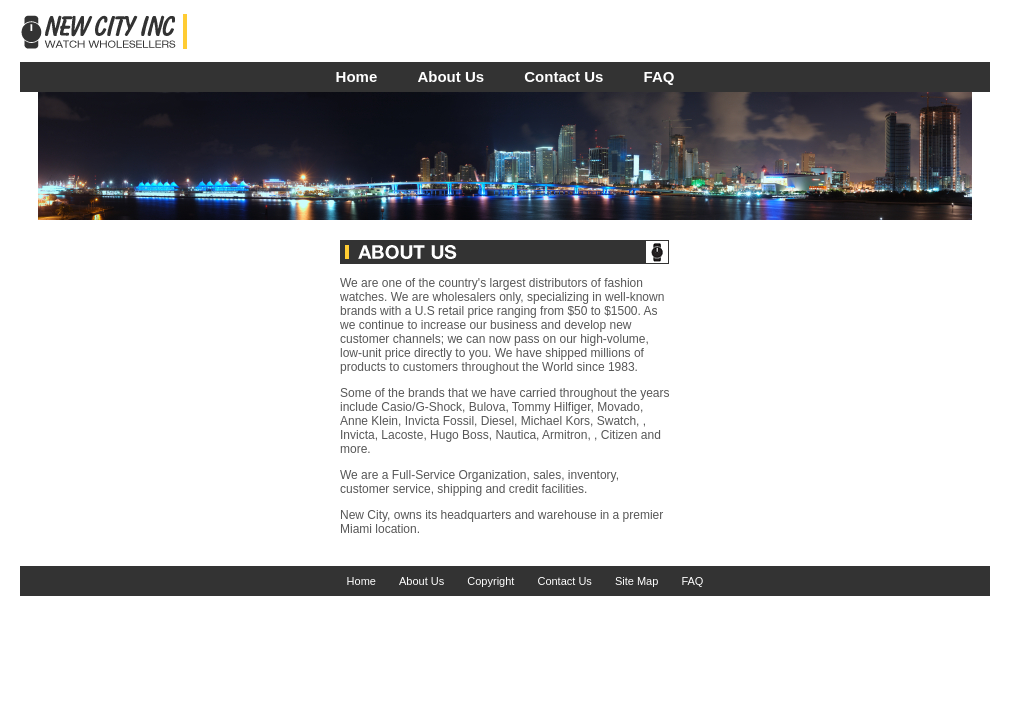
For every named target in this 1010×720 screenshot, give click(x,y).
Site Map (636, 581)
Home (357, 76)
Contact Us (563, 76)
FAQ (659, 76)
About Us (450, 76)
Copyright (490, 581)
